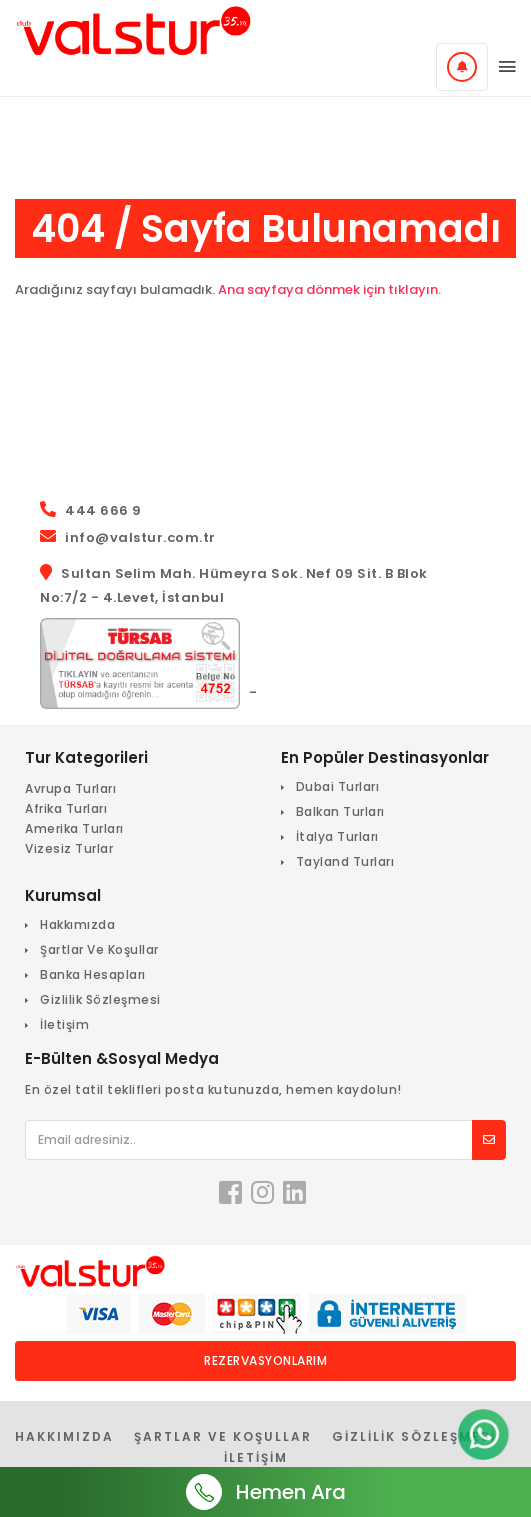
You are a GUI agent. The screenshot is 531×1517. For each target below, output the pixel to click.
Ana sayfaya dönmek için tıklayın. (329, 289)
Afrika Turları (66, 808)
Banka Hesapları (93, 974)
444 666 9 (103, 510)
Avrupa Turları (70, 788)
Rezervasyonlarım (265, 1360)
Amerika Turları (74, 828)
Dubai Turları (338, 786)
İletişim (64, 1024)
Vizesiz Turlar (69, 848)
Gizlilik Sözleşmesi (100, 999)
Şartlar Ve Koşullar (99, 949)
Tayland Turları (345, 861)
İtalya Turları (337, 836)
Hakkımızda (77, 924)
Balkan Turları (340, 811)
